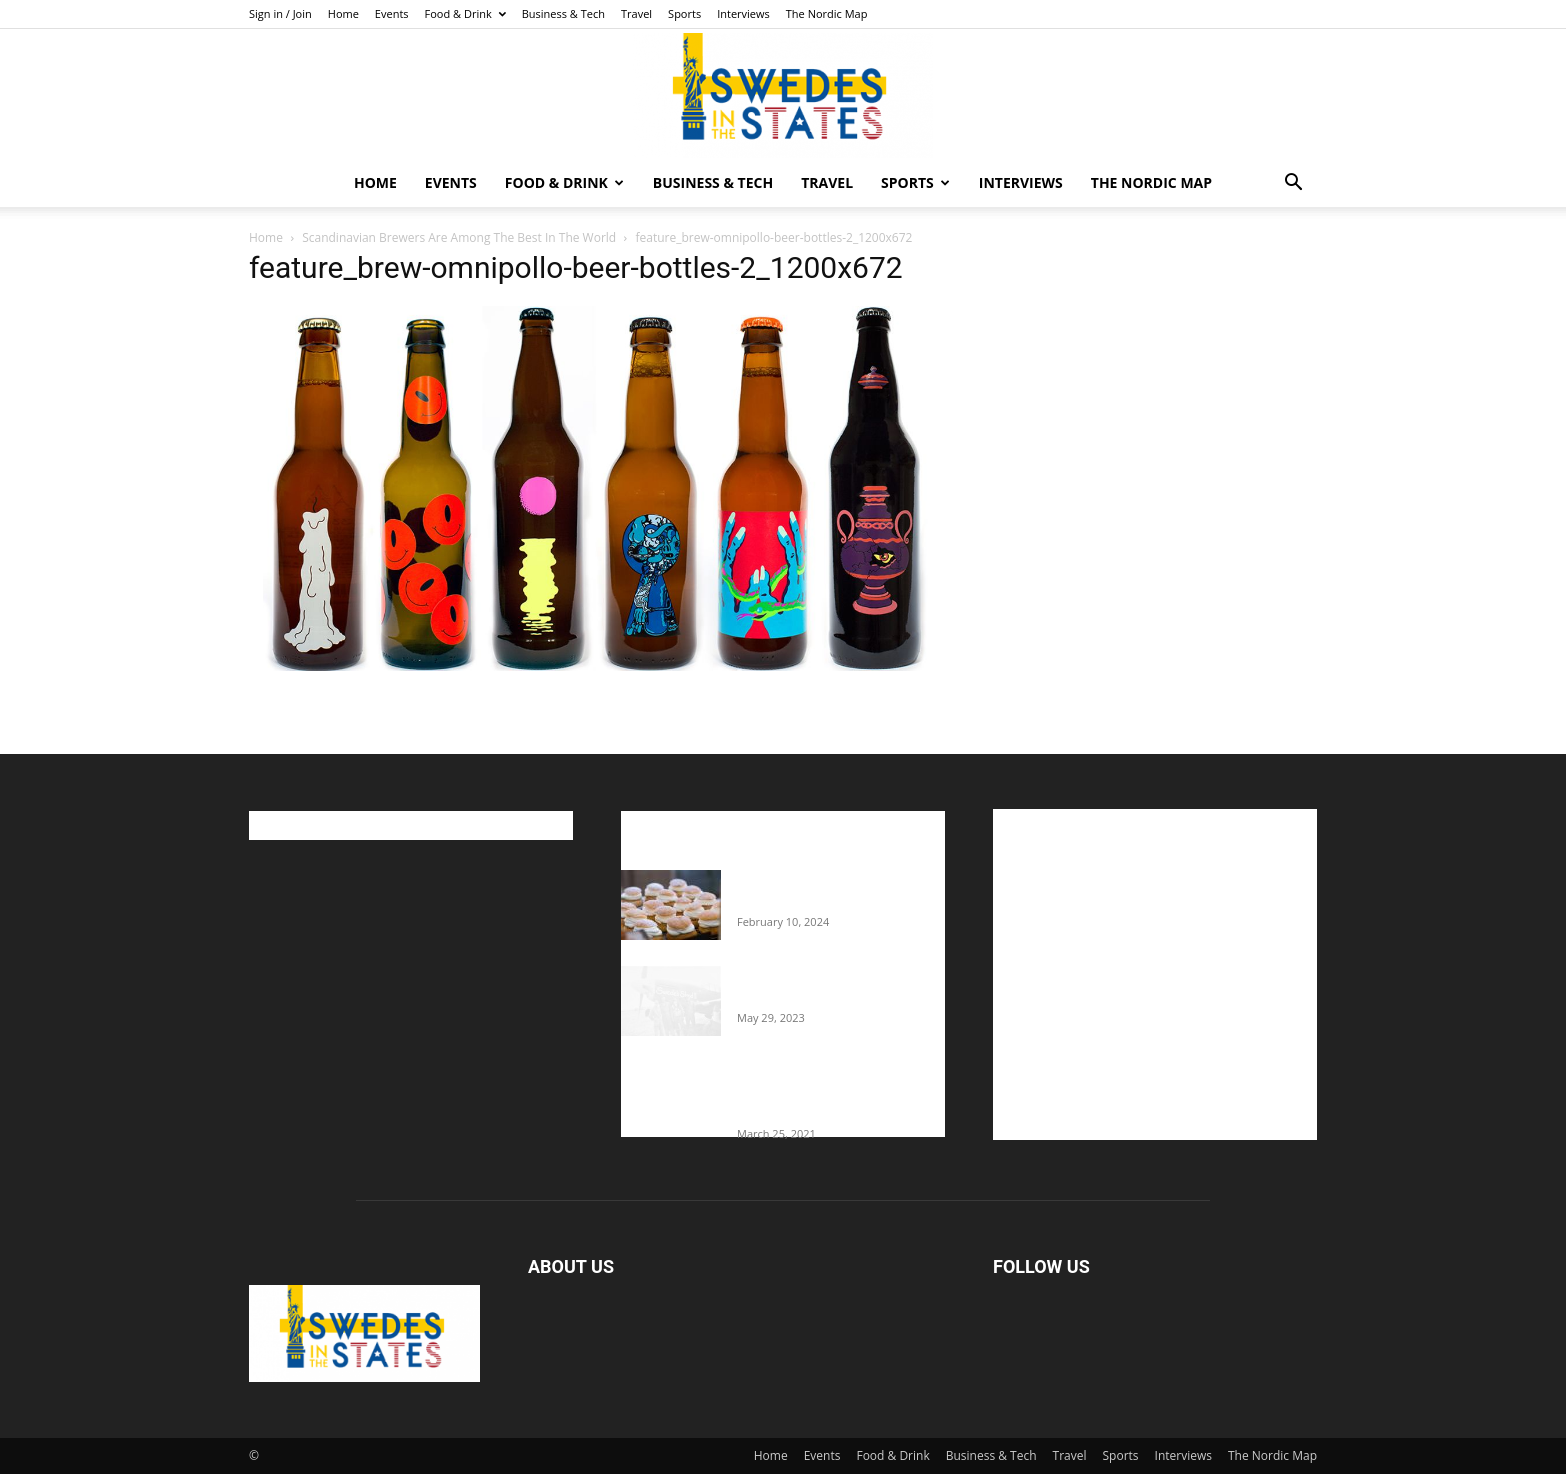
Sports (684, 13)
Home (343, 13)
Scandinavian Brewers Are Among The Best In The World (459, 237)
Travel (636, 13)
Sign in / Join (280, 13)
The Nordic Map (827, 13)
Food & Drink (465, 13)
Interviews (743, 13)
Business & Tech (563, 13)
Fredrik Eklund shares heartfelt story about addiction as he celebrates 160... (833, 1092)
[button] (1293, 184)
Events (392, 13)
